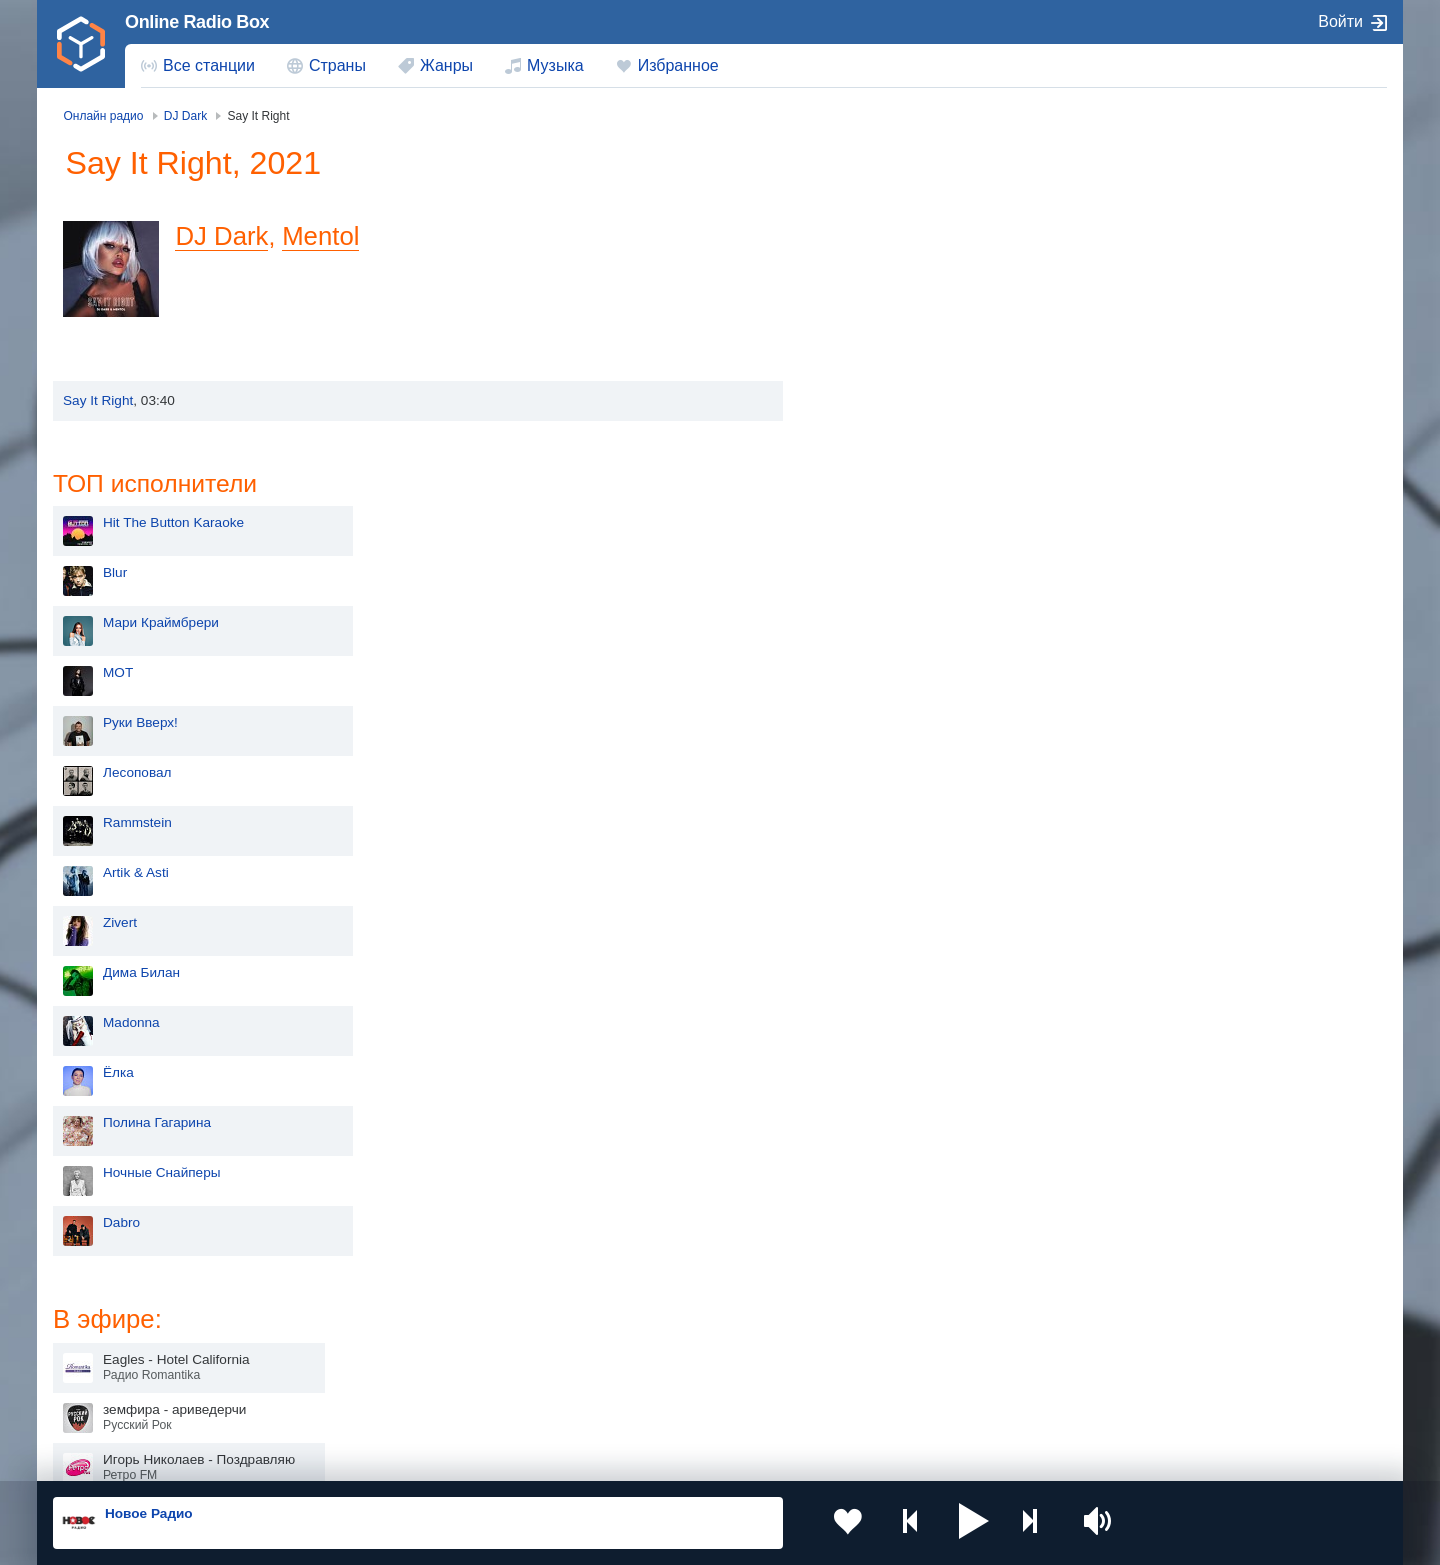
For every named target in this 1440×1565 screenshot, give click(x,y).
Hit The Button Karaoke (919, 199)
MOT (864, 349)
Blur (861, 249)
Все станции (209, 65)
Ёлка (864, 749)
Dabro (867, 899)
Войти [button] (1340, 21)
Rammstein (883, 499)
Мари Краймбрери (907, 299)
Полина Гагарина (903, 799)
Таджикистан (397, 1333)
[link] (81, 44)
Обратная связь (647, 1457)
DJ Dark (227, 236)
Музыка (555, 65)
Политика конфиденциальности (495, 1457)
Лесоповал (883, 449)
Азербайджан (669, 1402)
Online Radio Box (197, 22)
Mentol (326, 236)
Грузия (378, 1402)
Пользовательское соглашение (301, 1457)
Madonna (877, 699)
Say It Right (98, 400)
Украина (383, 1301)
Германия (926, 1402)
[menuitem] (198, 66)
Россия (110, 1301)
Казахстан (928, 1301)
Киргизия (116, 1333)
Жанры (446, 65)
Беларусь (117, 1402)
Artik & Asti (882, 549)
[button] (949, 1523)
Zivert (866, 599)
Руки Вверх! (886, 399)
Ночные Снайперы (908, 849)
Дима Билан (887, 649)
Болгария (925, 1333)
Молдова (655, 1301)
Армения (655, 1333)
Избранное (678, 65)
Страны (337, 65)
